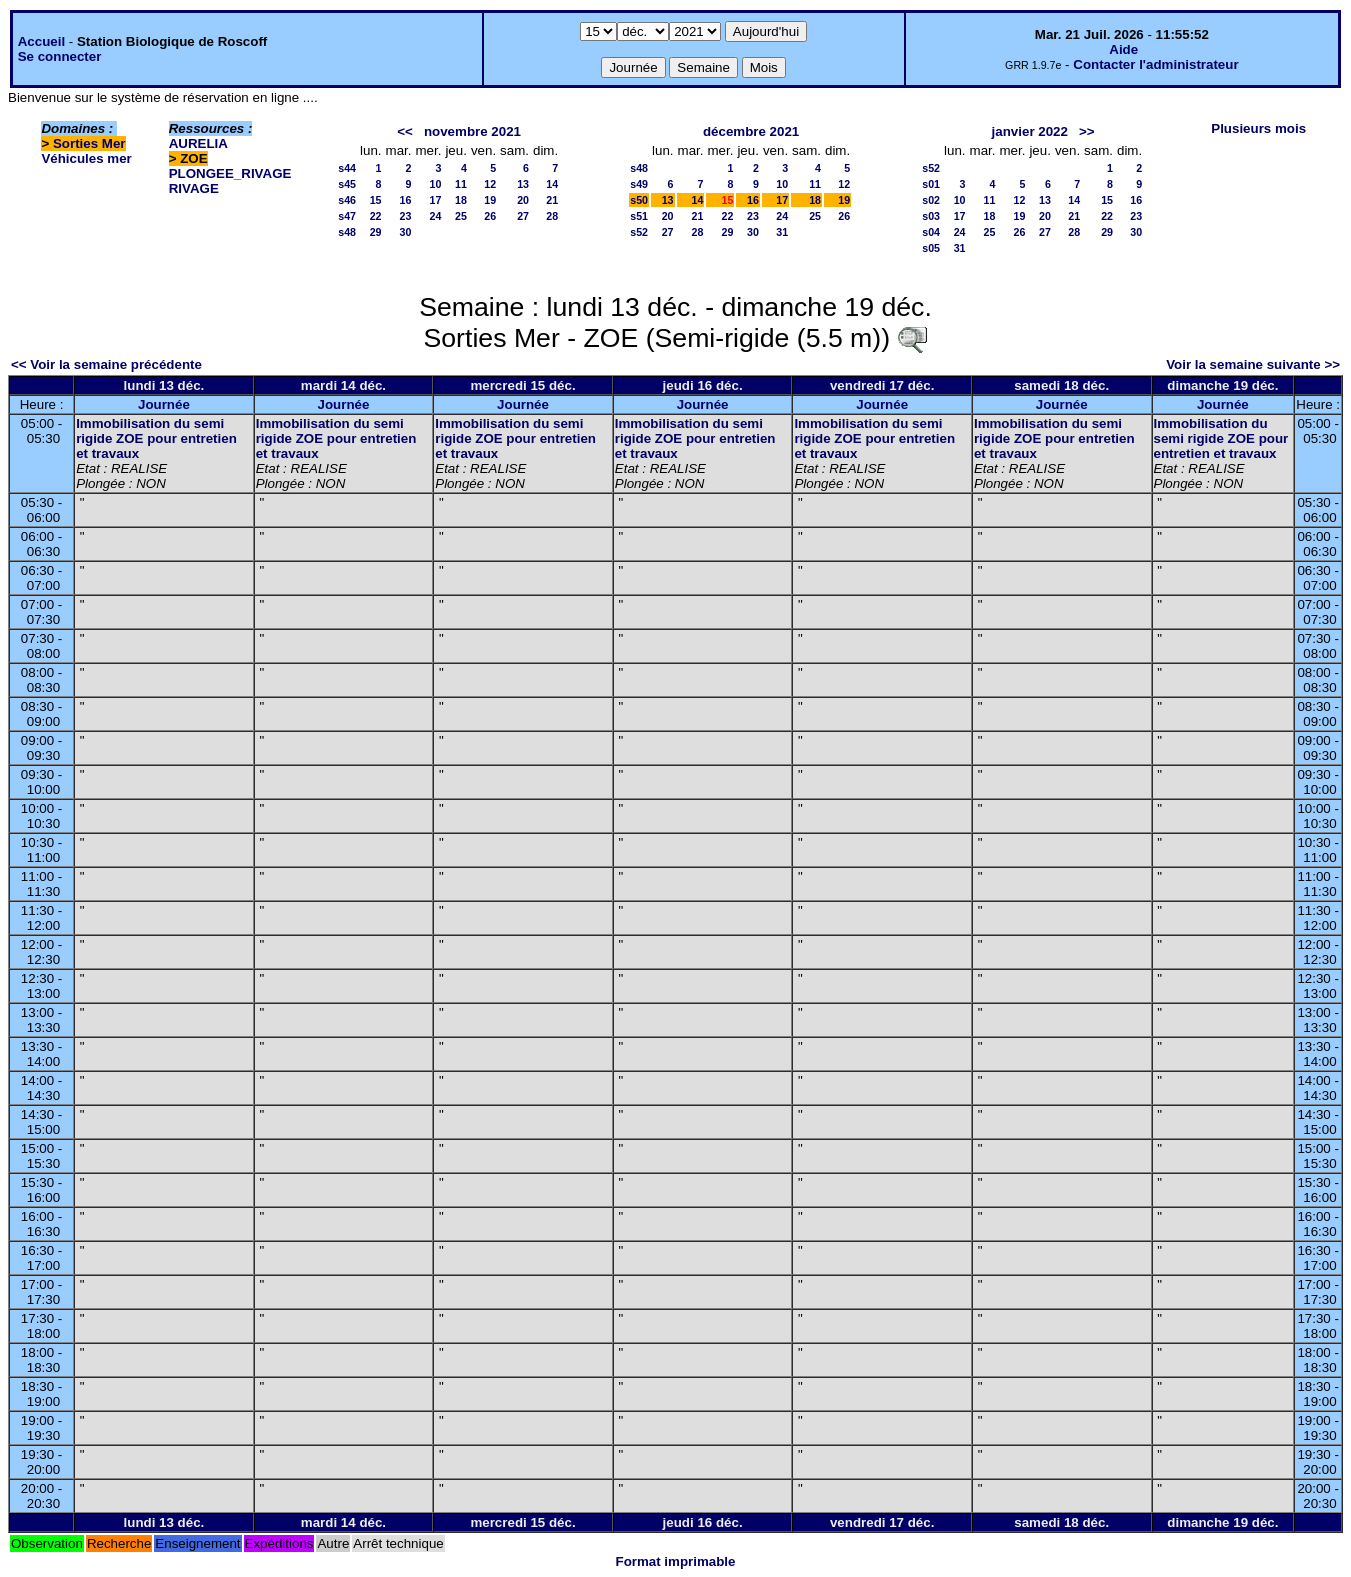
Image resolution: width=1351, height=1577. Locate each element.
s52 (639, 232)
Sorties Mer (89, 143)
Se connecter (60, 56)
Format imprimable (676, 1561)
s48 (347, 232)
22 (376, 216)
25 (461, 216)
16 (406, 200)
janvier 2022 (1030, 131)
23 (406, 216)
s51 (639, 216)
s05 (931, 248)
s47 (347, 216)
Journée (164, 404)
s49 (639, 184)
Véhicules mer (86, 158)
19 (490, 200)
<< (405, 131)
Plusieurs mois (1258, 128)
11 (461, 184)
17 (436, 200)
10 (436, 184)
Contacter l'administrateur (1155, 64)
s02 (931, 200)
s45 (347, 184)
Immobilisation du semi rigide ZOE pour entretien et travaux (156, 438)
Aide (1123, 49)
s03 (931, 216)
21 (552, 200)
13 (523, 184)
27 (523, 216)
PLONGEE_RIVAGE (230, 173)
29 (376, 232)
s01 (931, 184)
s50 (639, 200)
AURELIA (198, 143)
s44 (347, 168)
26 (490, 216)
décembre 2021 (751, 131)
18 (461, 200)
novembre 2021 (472, 131)
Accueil (41, 41)
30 (406, 232)
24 (436, 216)
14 (552, 184)
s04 (931, 232)
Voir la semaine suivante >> (1253, 364)
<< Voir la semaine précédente (106, 364)
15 (376, 200)
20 (523, 200)
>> (1087, 131)
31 (782, 232)
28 (552, 216)
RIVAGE (194, 188)
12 (490, 184)
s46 (347, 200)
